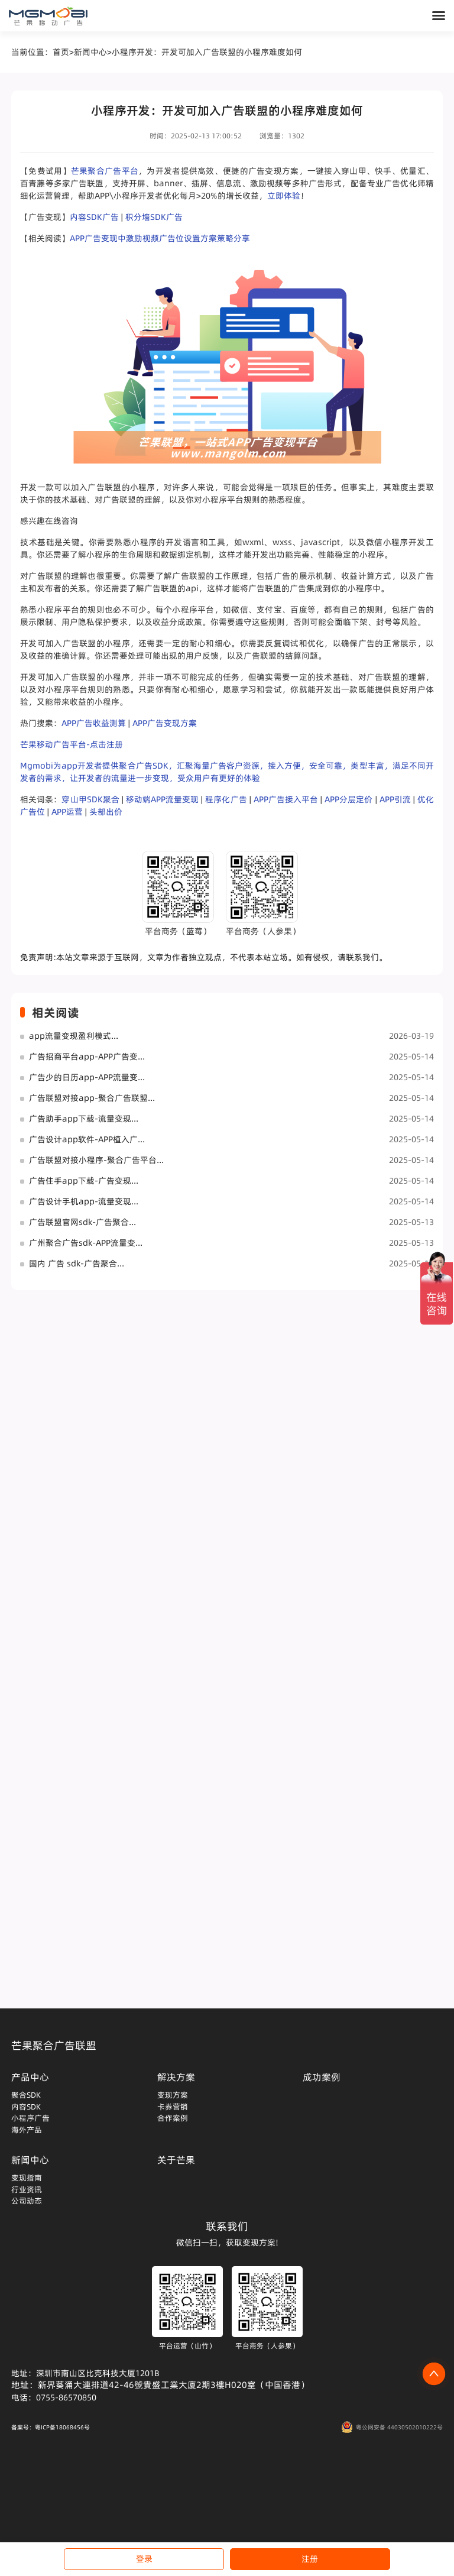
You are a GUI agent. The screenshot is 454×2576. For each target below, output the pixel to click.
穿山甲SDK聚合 (90, 799)
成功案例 (321, 2077)
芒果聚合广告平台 (104, 171)
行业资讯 (26, 2189)
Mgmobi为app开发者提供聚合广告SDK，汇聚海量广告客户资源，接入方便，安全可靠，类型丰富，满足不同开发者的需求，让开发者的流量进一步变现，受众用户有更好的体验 (227, 772)
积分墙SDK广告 (154, 217)
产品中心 (30, 2077)
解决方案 (176, 2077)
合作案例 (172, 2117)
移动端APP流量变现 (162, 799)
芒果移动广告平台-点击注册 (71, 744)
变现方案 (172, 2094)
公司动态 (26, 2200)
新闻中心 (90, 52)
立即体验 (283, 196)
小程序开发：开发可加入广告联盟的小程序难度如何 (207, 52)
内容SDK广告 (94, 217)
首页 (61, 52)
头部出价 (105, 812)
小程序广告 (30, 2117)
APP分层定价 (348, 799)
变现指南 (26, 2177)
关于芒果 (176, 2159)
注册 (309, 2559)
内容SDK (26, 2106)
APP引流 (395, 799)
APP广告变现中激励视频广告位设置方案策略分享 (160, 238)
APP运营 (67, 812)
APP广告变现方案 (164, 723)
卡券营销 (172, 2106)
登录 (144, 2559)
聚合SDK (26, 2094)
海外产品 (26, 2129)
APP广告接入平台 (286, 799)
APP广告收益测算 (93, 723)
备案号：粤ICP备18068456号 (50, 2427)
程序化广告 (226, 799)
